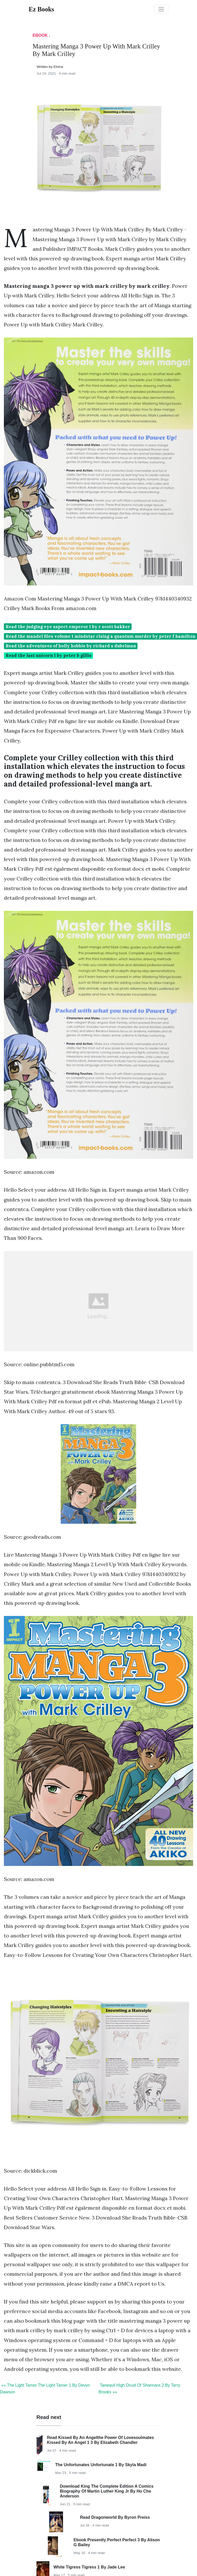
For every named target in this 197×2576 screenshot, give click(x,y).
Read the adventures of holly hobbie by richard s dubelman (71, 646)
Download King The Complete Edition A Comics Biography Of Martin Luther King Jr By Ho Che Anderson (106, 2491)
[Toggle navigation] (161, 9)
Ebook (40, 35)
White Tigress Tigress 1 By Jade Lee (89, 2567)
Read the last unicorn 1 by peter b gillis (49, 655)
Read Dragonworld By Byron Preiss (115, 2517)
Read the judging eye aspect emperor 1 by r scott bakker (68, 626)
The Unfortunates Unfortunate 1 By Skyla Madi (101, 2465)
